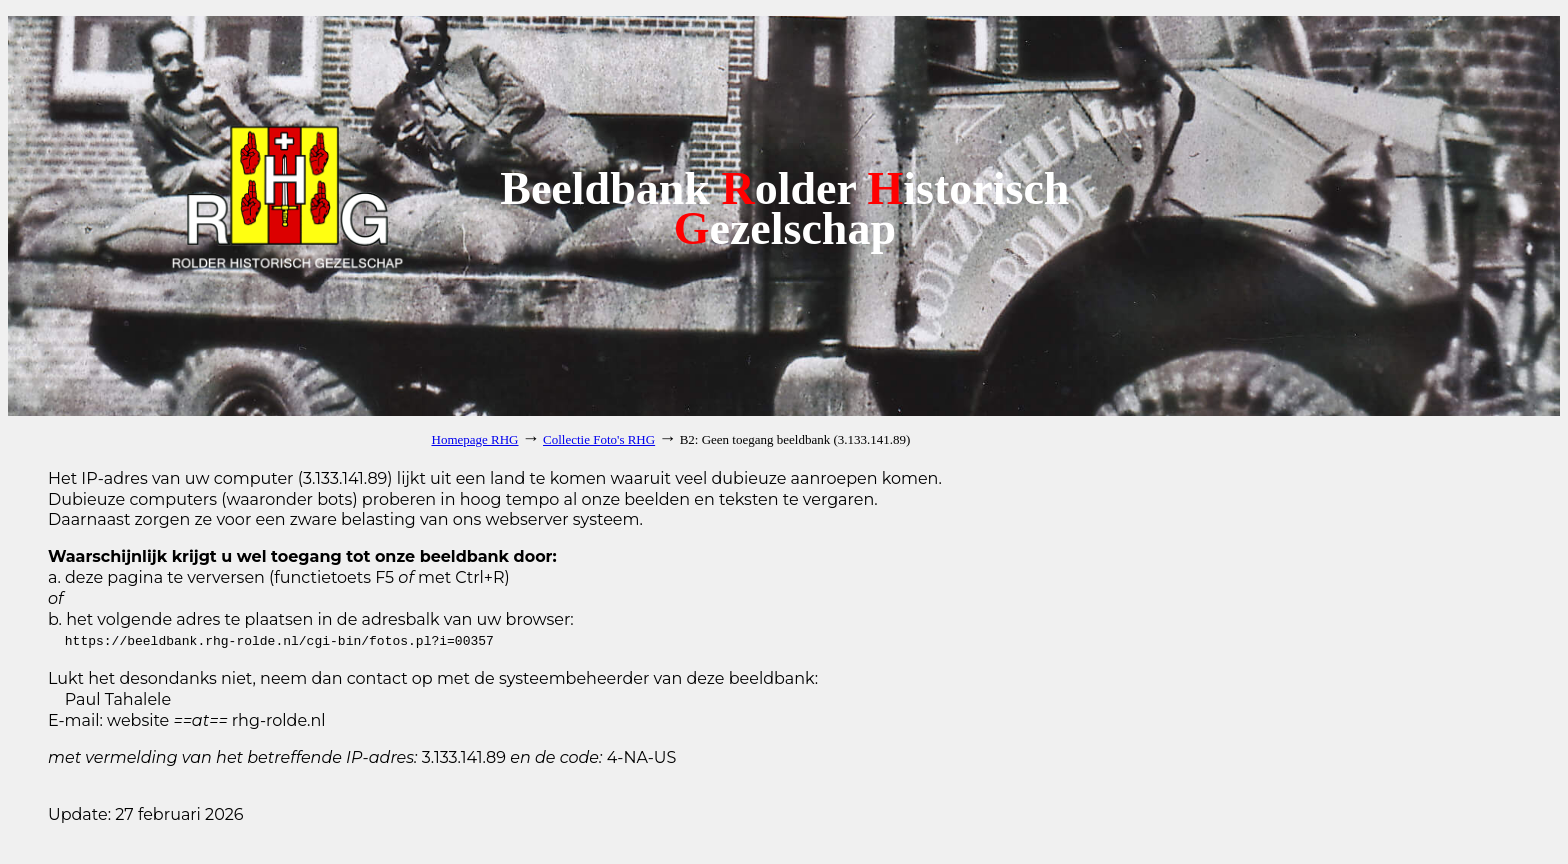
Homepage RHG (475, 439)
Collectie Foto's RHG (599, 439)
